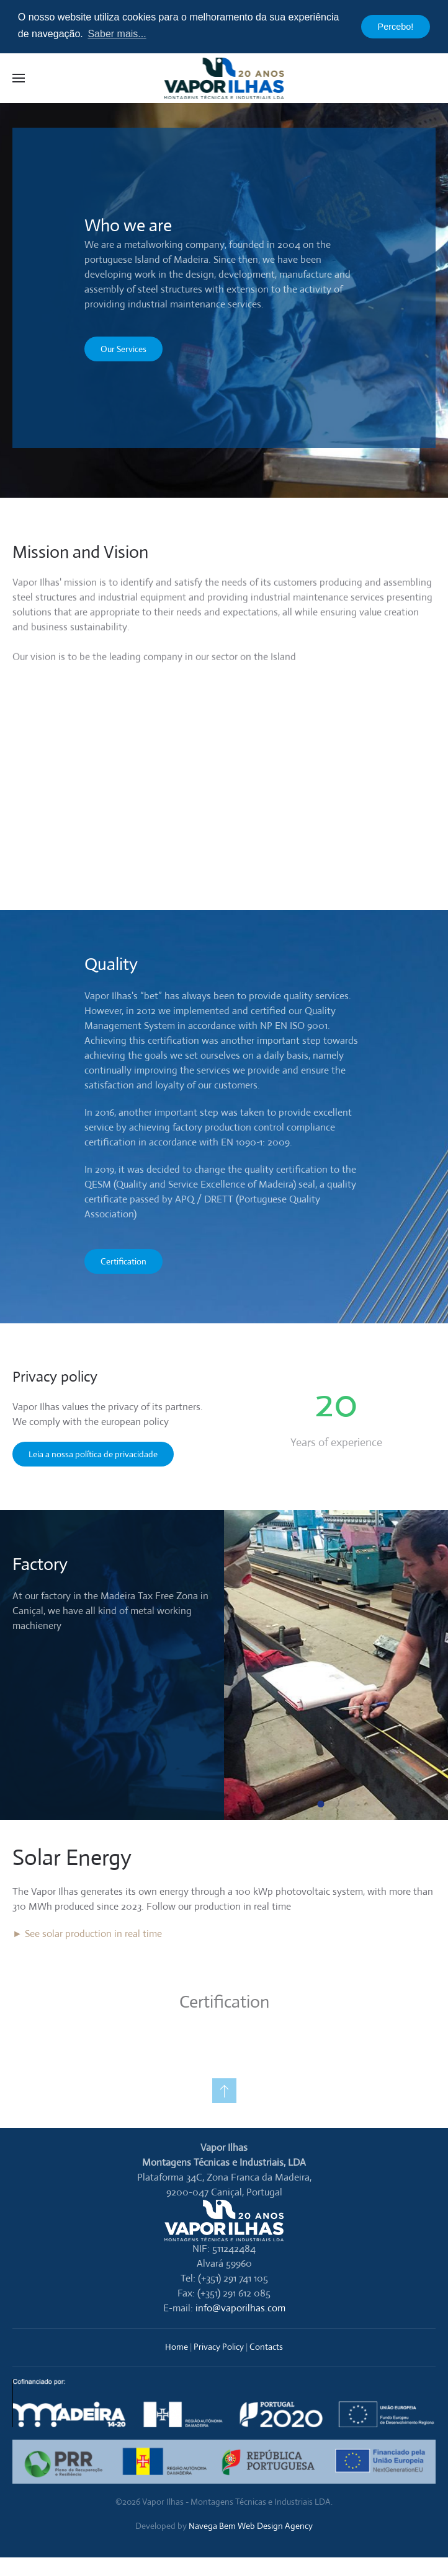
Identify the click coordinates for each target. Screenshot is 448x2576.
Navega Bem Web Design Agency (251, 2525)
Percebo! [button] (396, 27)
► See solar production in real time (87, 1933)
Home (176, 2346)
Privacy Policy (219, 2346)
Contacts (266, 2346)
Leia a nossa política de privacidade (93, 1454)
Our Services (123, 349)
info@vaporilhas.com (240, 2307)
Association (108, 1213)
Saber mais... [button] (116, 34)
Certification (123, 1261)
